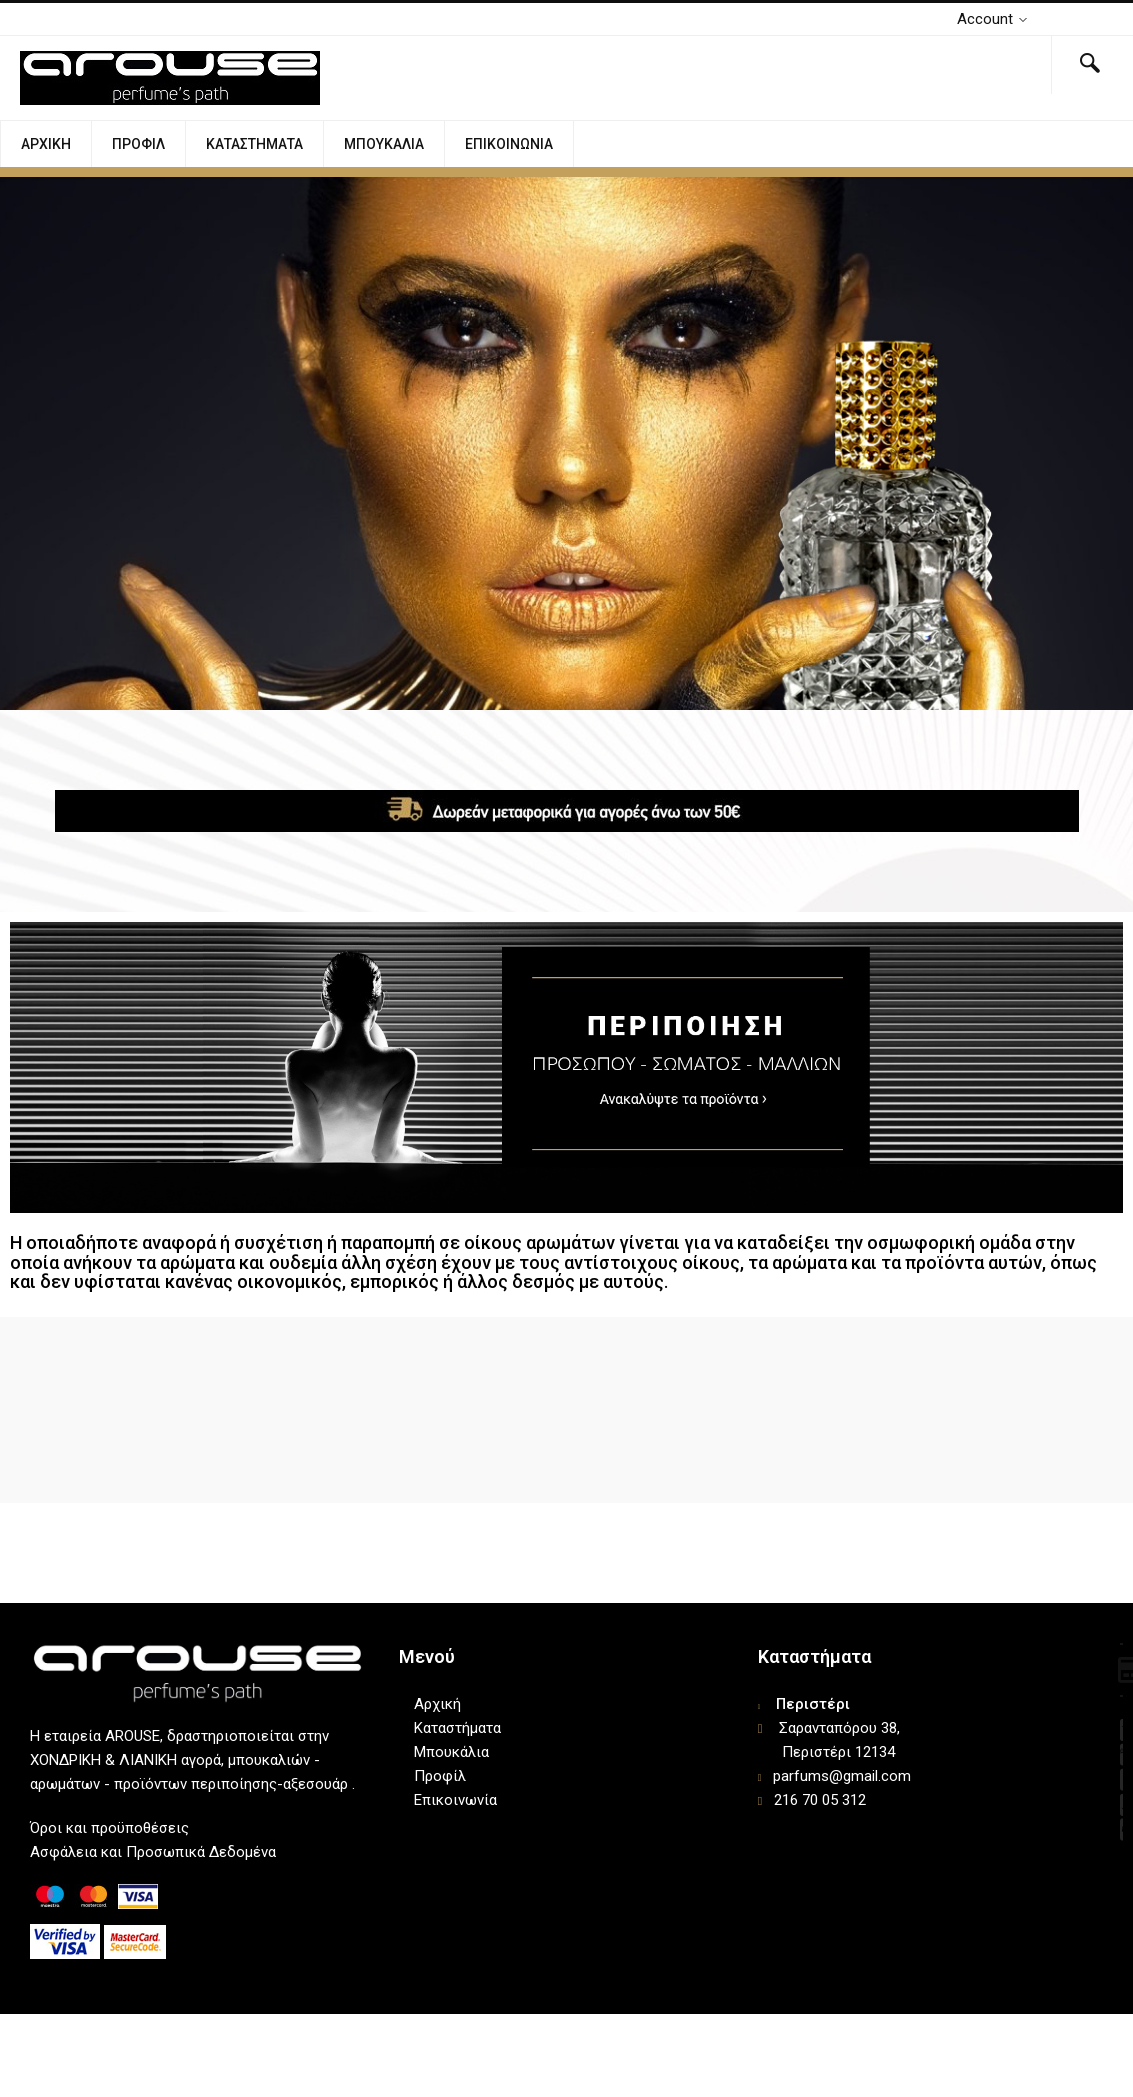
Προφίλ (138, 144)
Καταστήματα (254, 144)
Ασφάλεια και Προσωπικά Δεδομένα (153, 1852)
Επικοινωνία (509, 144)
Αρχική (46, 144)
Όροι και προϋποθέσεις (109, 1828)
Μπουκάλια (384, 144)
